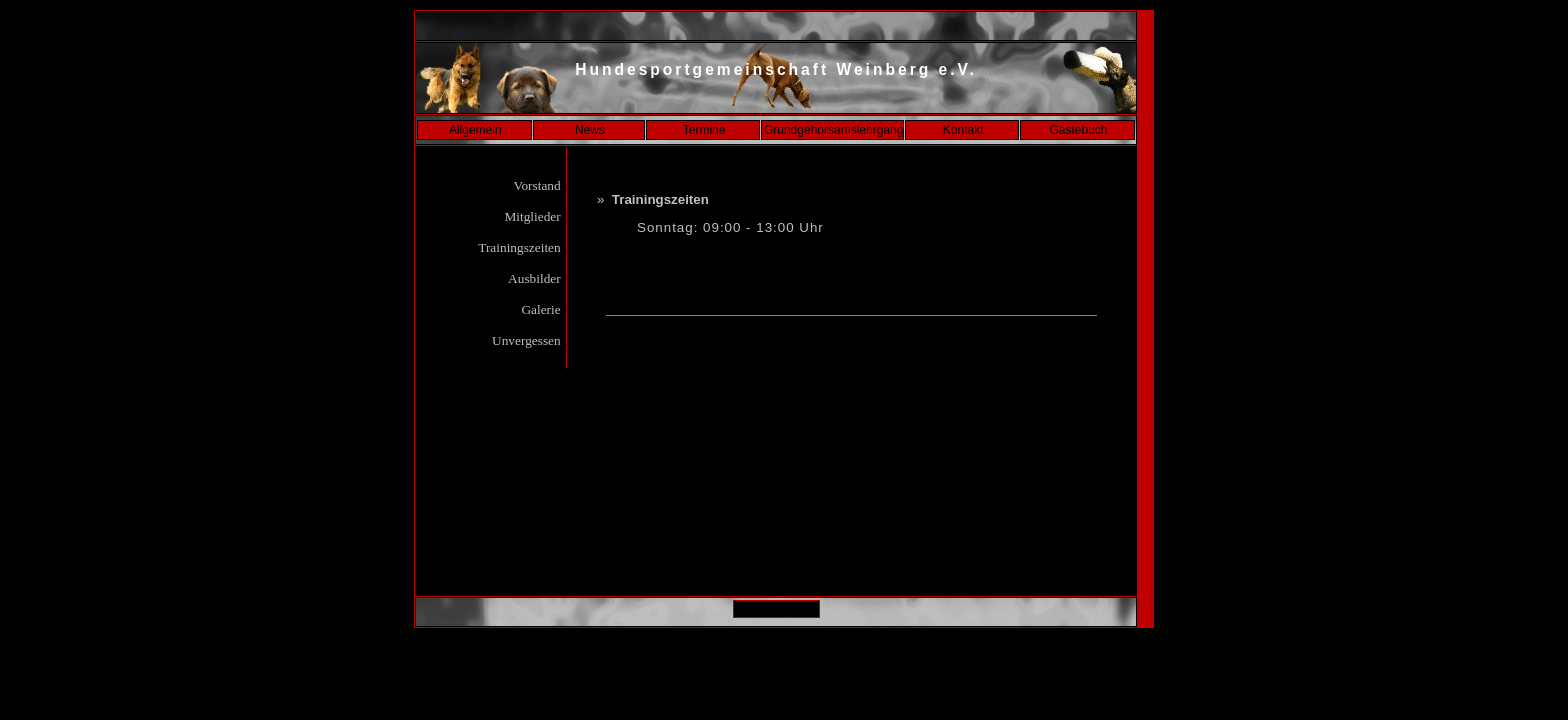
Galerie (541, 309)
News (590, 130)
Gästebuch (1078, 130)
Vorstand (537, 185)
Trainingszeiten (519, 247)
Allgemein (475, 130)
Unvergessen (526, 340)
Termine (704, 130)
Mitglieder (532, 216)
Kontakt (963, 130)
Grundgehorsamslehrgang (833, 130)
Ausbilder (535, 278)
